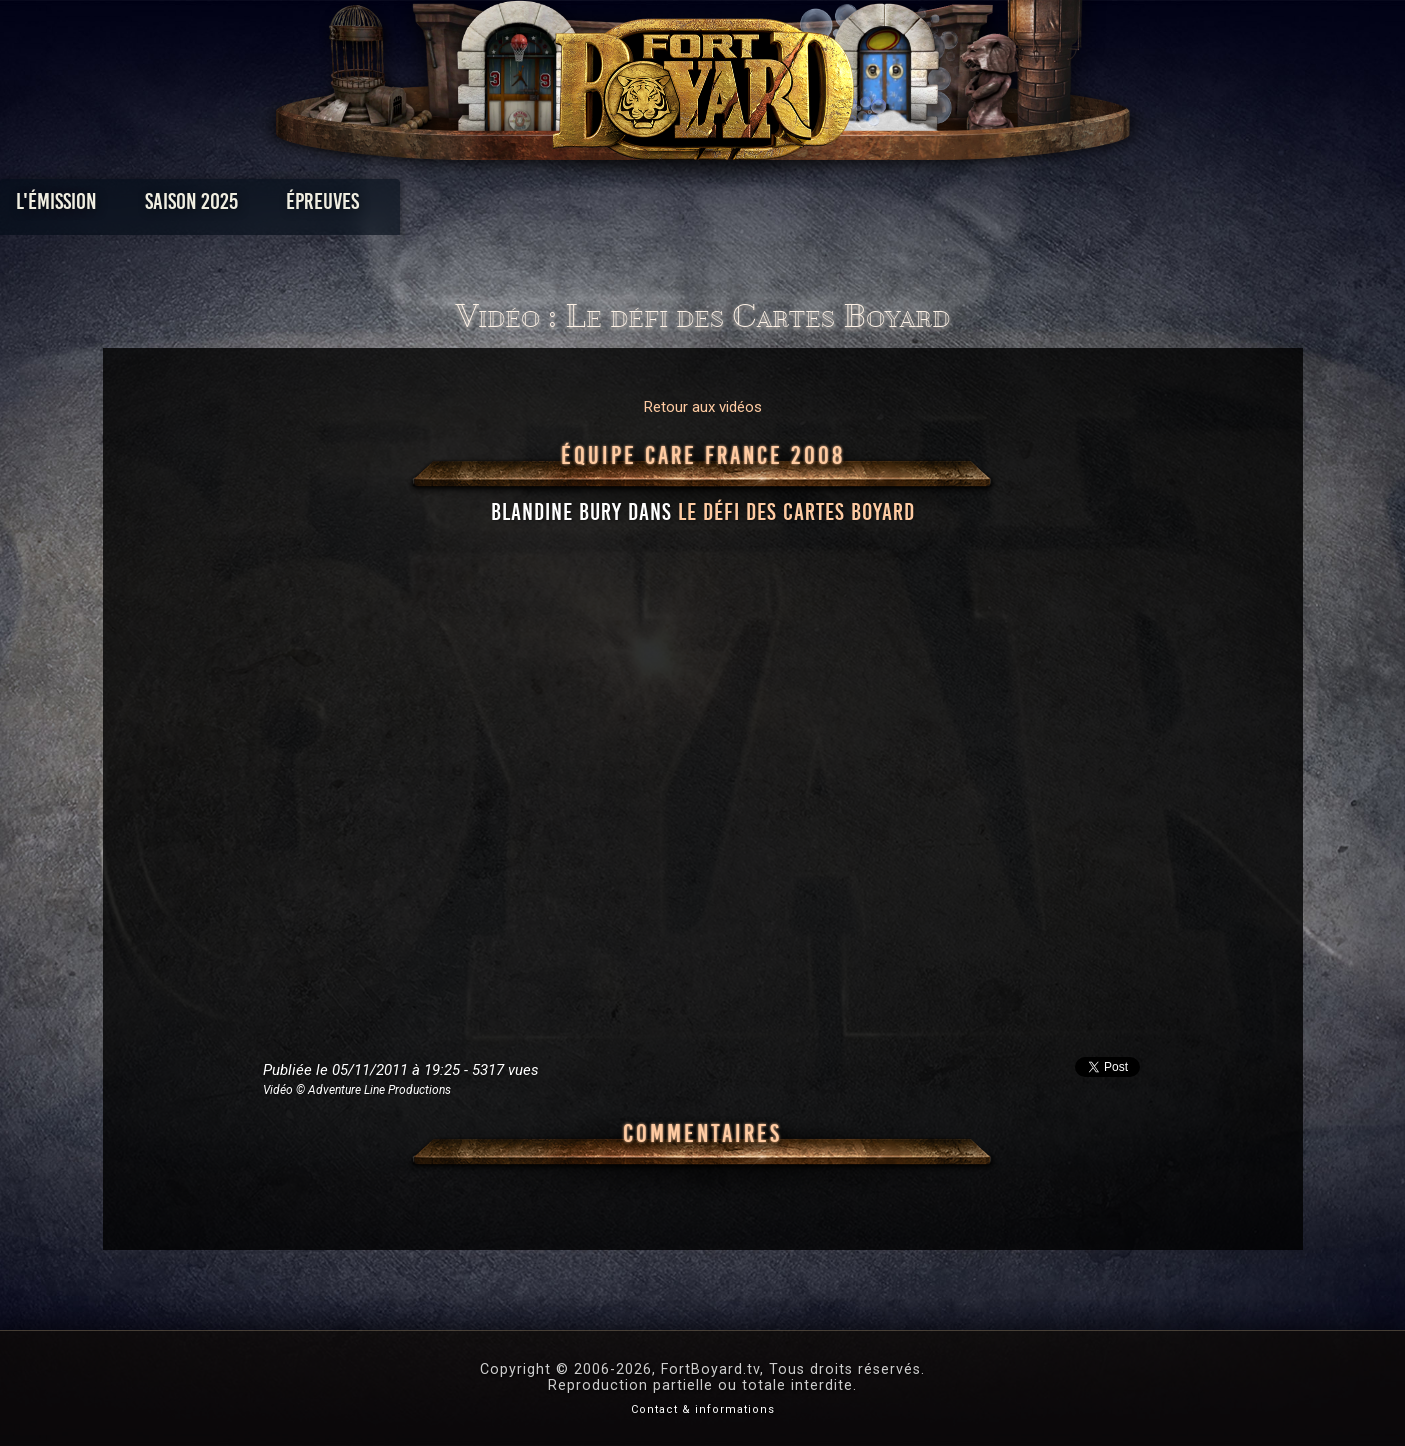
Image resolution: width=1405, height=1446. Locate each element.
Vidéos (733, 206)
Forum (948, 206)
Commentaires (702, 1134)
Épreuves (520, 206)
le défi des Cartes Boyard (796, 512)
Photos (632, 206)
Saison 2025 (389, 206)
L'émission (254, 206)
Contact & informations (703, 1409)
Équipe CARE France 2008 (703, 456)
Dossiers (841, 206)
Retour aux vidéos (703, 407)
